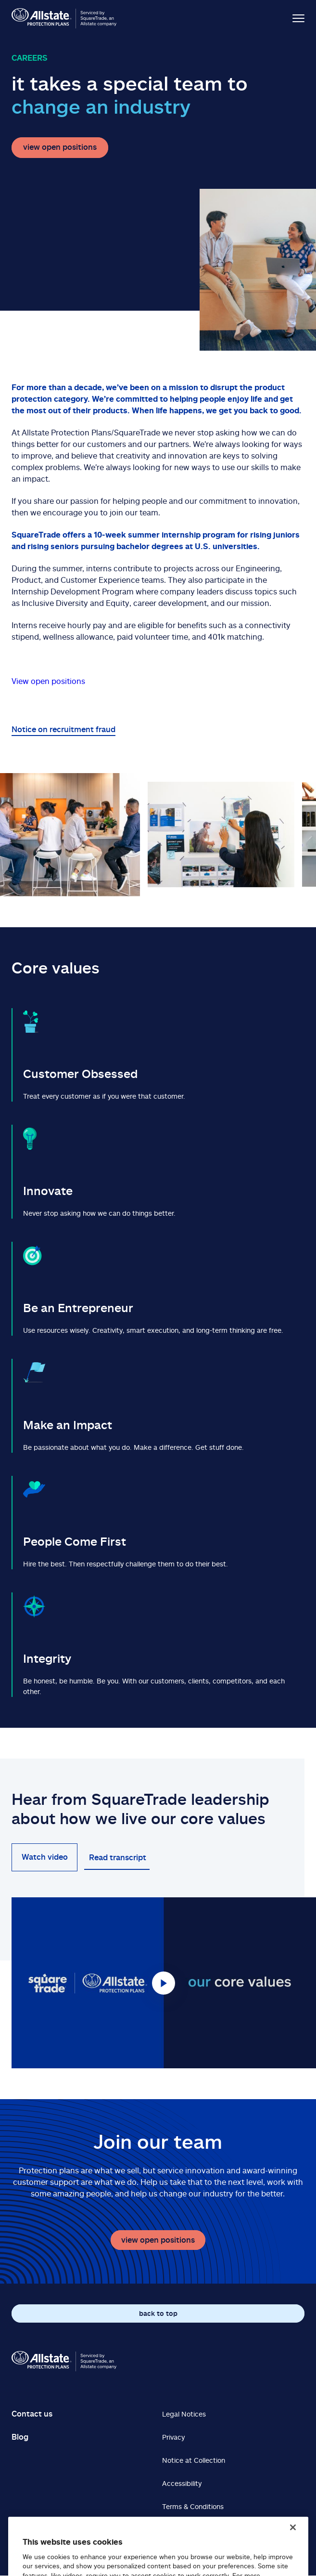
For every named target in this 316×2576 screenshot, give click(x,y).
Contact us (32, 2413)
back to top (158, 2313)
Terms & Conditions (193, 2506)
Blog (20, 2437)
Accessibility (182, 2483)
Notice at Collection (193, 2460)
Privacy (173, 2437)
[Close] (292, 2539)
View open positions (48, 681)
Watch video (45, 1857)
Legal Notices (184, 2414)
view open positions (60, 147)
